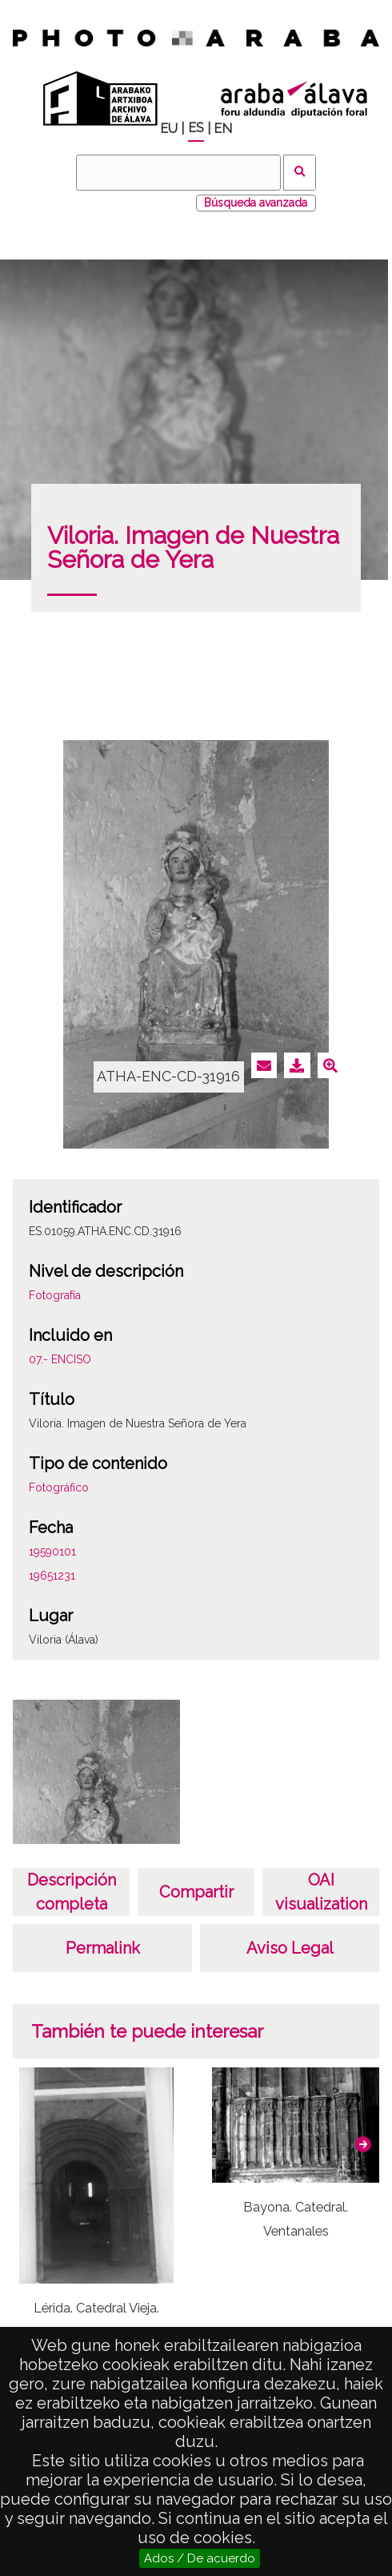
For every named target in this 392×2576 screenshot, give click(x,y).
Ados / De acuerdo (199, 2558)
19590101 (52, 1551)
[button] (363, 2144)
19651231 (52, 1575)
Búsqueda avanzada (255, 202)
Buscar (299, 173)
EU (169, 128)
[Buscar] (178, 173)
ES (196, 127)
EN (223, 128)
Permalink (103, 1948)
